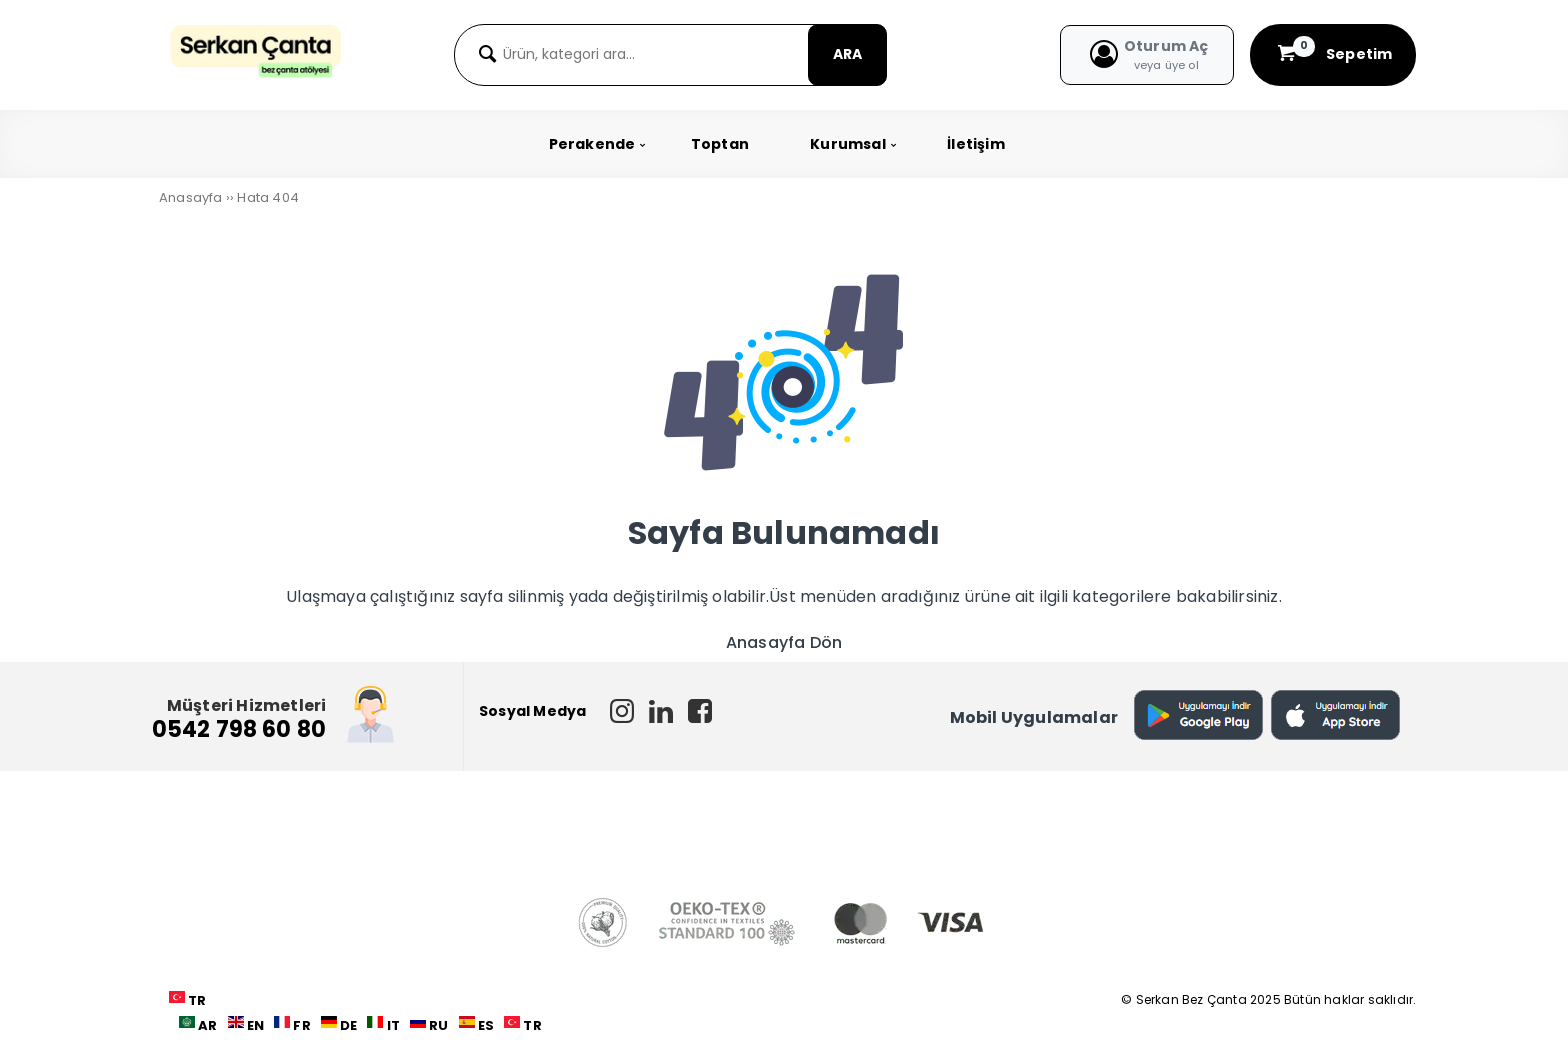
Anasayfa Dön (784, 642)
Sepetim (1333, 54)
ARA (847, 54)
